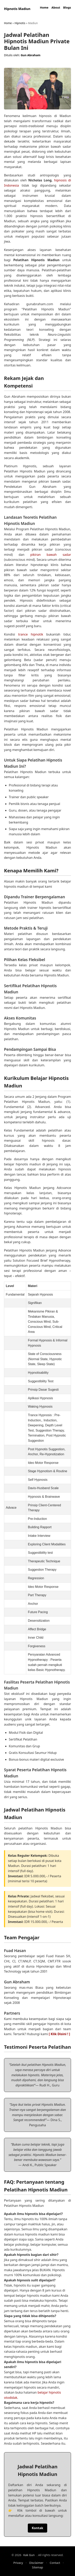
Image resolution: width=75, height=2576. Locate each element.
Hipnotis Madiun (17, 9)
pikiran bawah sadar (50, 554)
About (55, 7)
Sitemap (37, 2567)
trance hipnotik (30, 634)
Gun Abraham (30, 55)
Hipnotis (20, 23)
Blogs (67, 7)
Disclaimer (36, 2563)
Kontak (37, 2528)
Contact (55, 2563)
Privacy (18, 2563)
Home (44, 7)
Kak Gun (29, 2555)
